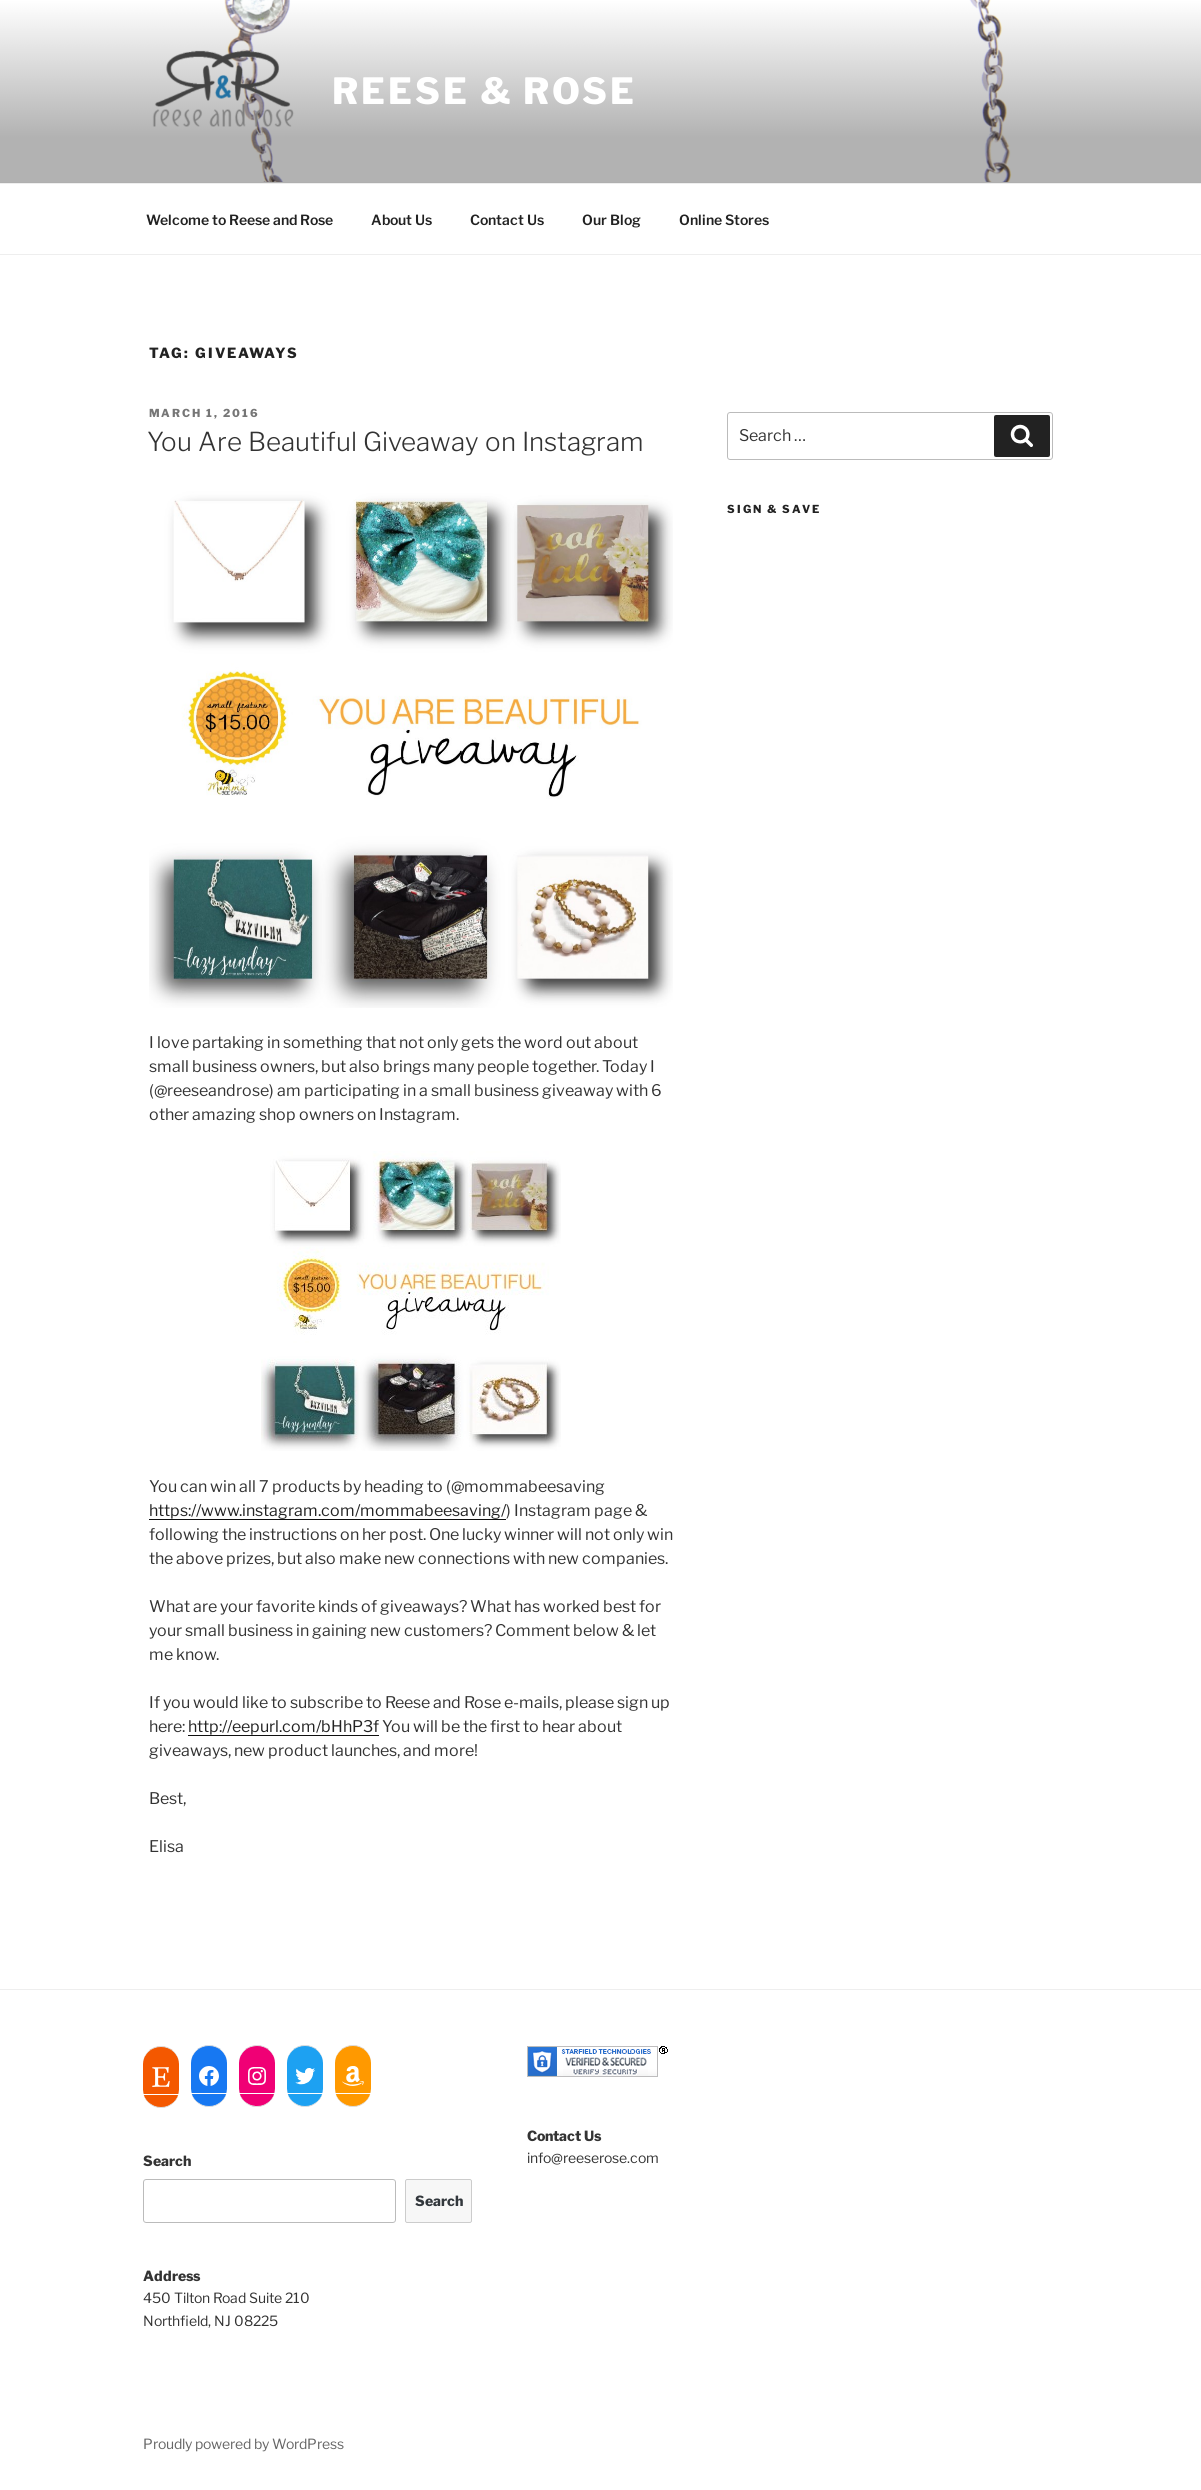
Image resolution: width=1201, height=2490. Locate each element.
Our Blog (611, 219)
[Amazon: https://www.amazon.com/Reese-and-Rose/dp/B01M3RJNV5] (353, 2076)
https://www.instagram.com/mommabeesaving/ (327, 1510)
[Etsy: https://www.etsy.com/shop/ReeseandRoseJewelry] (161, 2077)
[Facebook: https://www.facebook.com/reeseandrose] (209, 2076)
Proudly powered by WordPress (243, 2443)
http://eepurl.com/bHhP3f (283, 1726)
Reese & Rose (484, 91)
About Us (401, 219)
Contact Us (507, 219)
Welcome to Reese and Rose (239, 219)
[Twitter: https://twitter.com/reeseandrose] (305, 2076)
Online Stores (724, 219)
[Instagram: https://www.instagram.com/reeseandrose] (257, 2076)
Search (167, 2160)
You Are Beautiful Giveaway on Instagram (395, 441)
